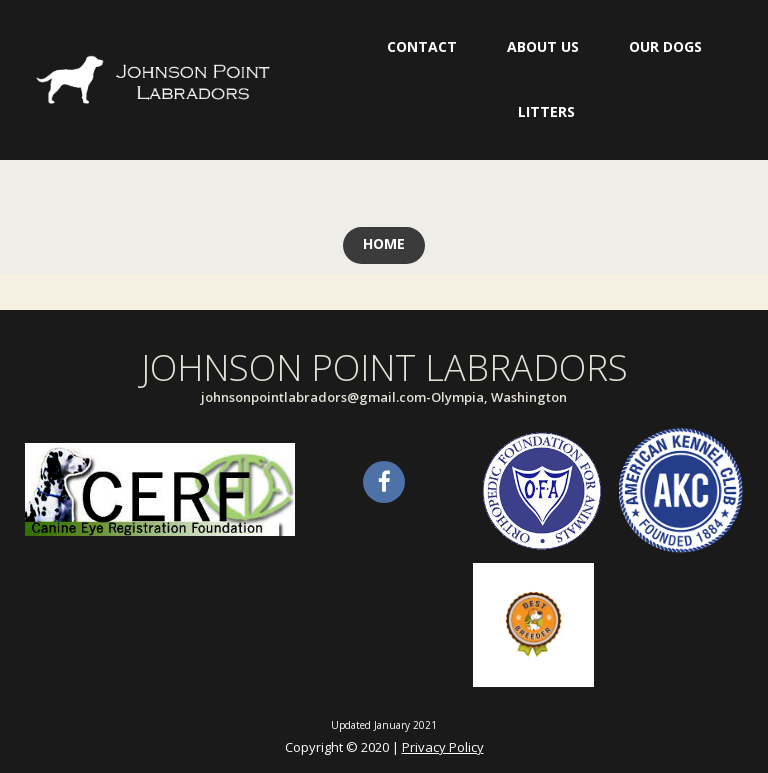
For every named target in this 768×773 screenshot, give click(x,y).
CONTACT (422, 46)
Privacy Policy (443, 747)
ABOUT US (543, 46)
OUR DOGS (665, 46)
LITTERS (546, 111)
